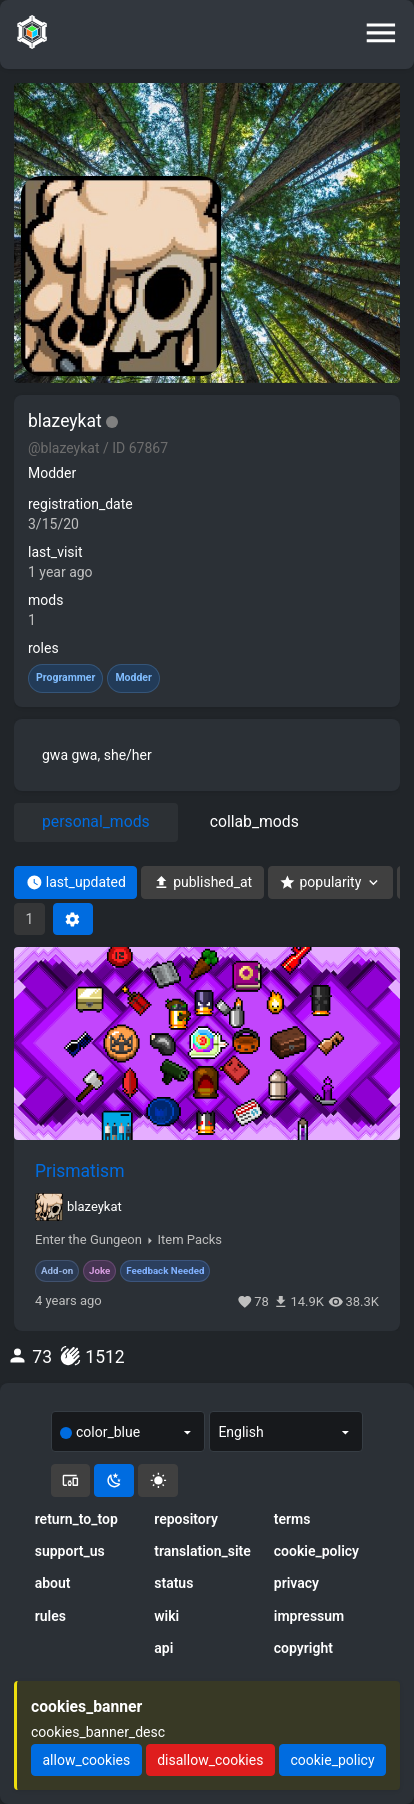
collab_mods (254, 821)
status (173, 1583)
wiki (166, 1616)
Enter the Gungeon (88, 1240)
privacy (296, 1583)
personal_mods (96, 821)
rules (50, 1616)
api (163, 1648)
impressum (309, 1616)
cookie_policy (316, 1551)
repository (186, 1519)
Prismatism (79, 1171)
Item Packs (189, 1240)
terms (292, 1519)
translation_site (202, 1551)
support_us (70, 1551)
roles (43, 648)
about (53, 1583)
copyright (303, 1648)
